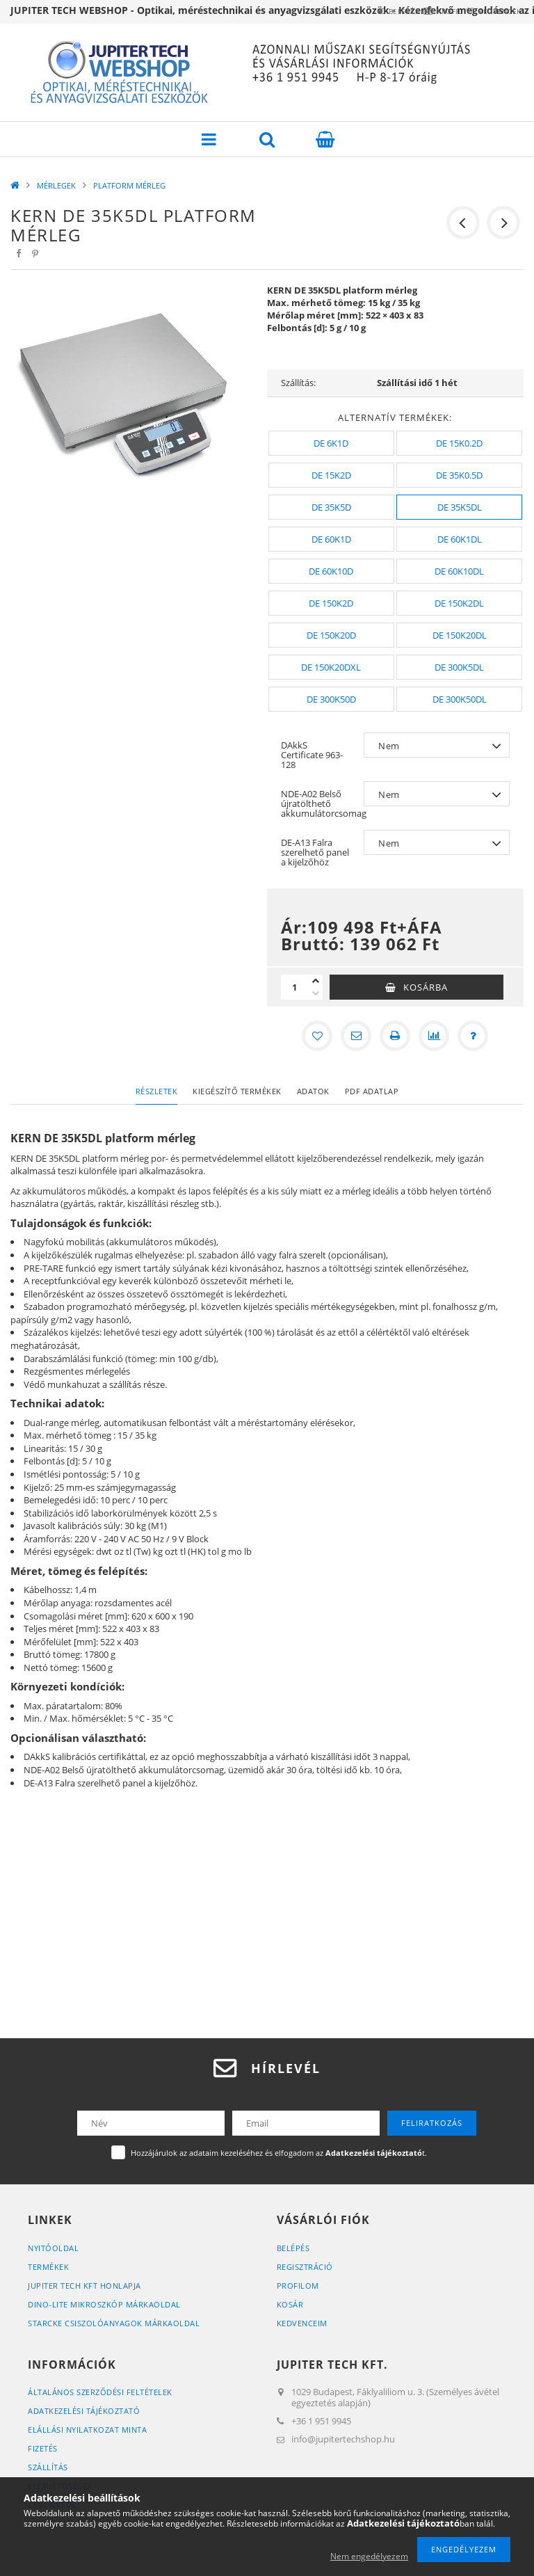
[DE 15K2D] (331, 475)
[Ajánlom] (356, 1036)
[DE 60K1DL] (459, 539)
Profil (424, 11)
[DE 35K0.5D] (459, 475)
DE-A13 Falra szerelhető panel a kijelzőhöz (315, 852)
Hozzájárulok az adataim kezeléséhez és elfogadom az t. (279, 2152)
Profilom (298, 2285)
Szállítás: (298, 382)
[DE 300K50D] (331, 699)
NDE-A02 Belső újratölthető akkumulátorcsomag (319, 803)
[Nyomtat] (395, 1036)
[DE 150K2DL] (459, 603)
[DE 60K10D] (331, 571)
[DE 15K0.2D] (459, 443)
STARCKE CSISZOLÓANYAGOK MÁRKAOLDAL (114, 2323)
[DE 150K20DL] (459, 635)
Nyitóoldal (53, 2248)
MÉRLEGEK (56, 185)
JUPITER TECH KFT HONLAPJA (84, 2285)
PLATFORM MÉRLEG (129, 185)
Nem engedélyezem (369, 2556)
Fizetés (43, 2448)
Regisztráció (305, 2267)
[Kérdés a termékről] (473, 1036)
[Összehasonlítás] (434, 1036)
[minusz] (316, 993)
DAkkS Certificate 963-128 (312, 755)
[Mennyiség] (295, 987)
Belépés (363, 11)
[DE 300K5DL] (459, 667)
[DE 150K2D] (331, 603)
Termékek (48, 2267)
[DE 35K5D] (331, 507)
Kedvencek (492, 11)
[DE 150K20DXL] (331, 667)
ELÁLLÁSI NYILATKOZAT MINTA (87, 2429)
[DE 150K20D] (331, 635)
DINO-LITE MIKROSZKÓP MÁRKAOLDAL (104, 2304)
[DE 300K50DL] (459, 699)
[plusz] (316, 981)
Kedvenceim (302, 2323)
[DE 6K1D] (331, 443)
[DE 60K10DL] (459, 571)
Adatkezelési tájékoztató (84, 2411)
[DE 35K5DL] (459, 507)
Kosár (290, 2304)
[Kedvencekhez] (317, 1036)
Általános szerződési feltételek (100, 2392)
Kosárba (425, 987)
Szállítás (48, 2467)
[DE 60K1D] (331, 539)
